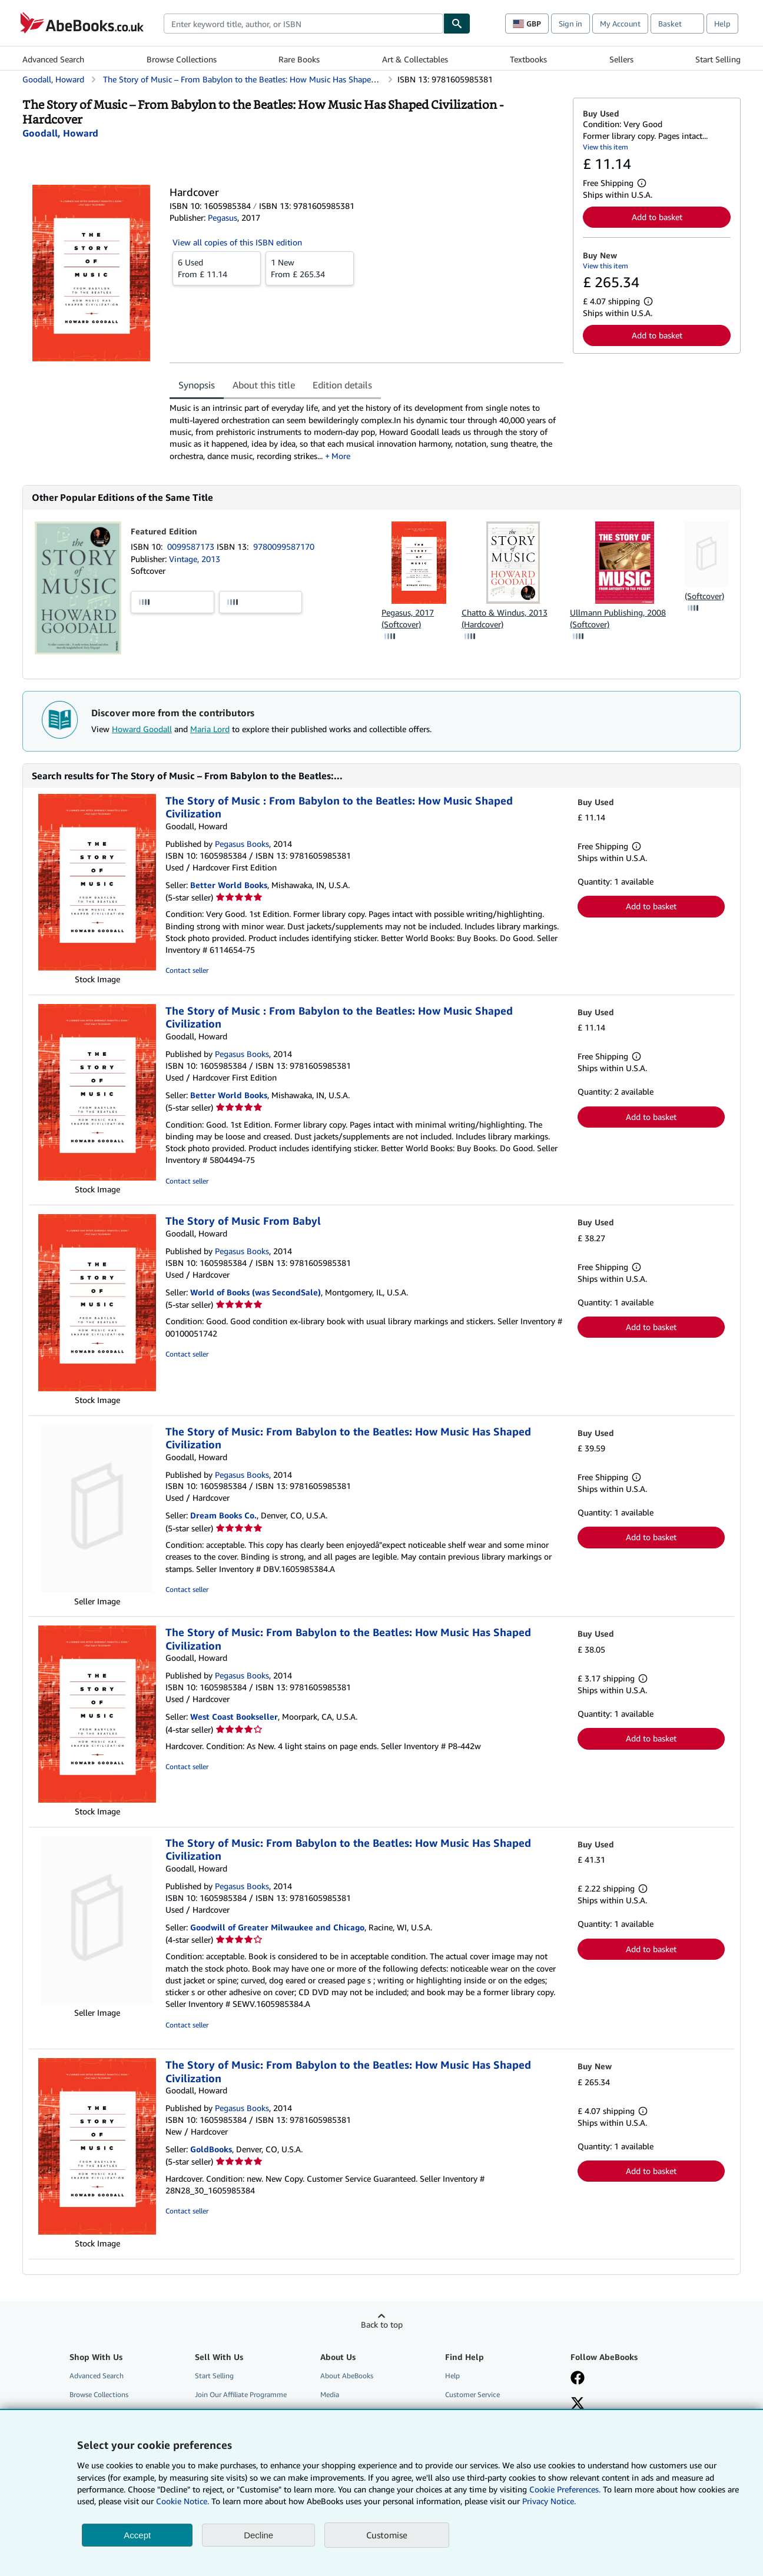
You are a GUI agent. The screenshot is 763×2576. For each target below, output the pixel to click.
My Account (620, 23)
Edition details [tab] (342, 385)
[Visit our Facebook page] (577, 2379)
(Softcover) (704, 596)
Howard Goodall (142, 729)
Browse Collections (182, 59)
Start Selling (718, 59)
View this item (605, 146)
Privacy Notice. (549, 2501)
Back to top (382, 2324)
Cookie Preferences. (565, 2489)
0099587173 (192, 546)
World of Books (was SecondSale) (255, 1292)
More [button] (340, 456)
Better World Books (228, 885)
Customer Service (472, 2394)
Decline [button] (258, 2535)
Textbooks (528, 59)
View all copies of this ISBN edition (237, 242)
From (217, 268)
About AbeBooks (346, 2375)
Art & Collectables (415, 59)
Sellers (621, 59)
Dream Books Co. (223, 1515)
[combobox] (303, 24)
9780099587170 (283, 546)
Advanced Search (53, 59)
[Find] (457, 24)
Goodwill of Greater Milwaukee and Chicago (277, 1927)
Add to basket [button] (657, 217)
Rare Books (299, 59)
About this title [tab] (264, 385)
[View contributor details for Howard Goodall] (60, 133)
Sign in (570, 23)
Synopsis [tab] (196, 385)
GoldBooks (211, 2149)
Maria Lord (210, 729)
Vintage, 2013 (194, 559)
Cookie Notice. (182, 2501)
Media (329, 2394)
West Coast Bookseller (234, 1716)
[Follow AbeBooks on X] (577, 2404)
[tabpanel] (366, 431)
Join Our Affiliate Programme (241, 2394)
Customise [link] (386, 2535)
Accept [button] (137, 2535)
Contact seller (186, 970)
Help (722, 23)
